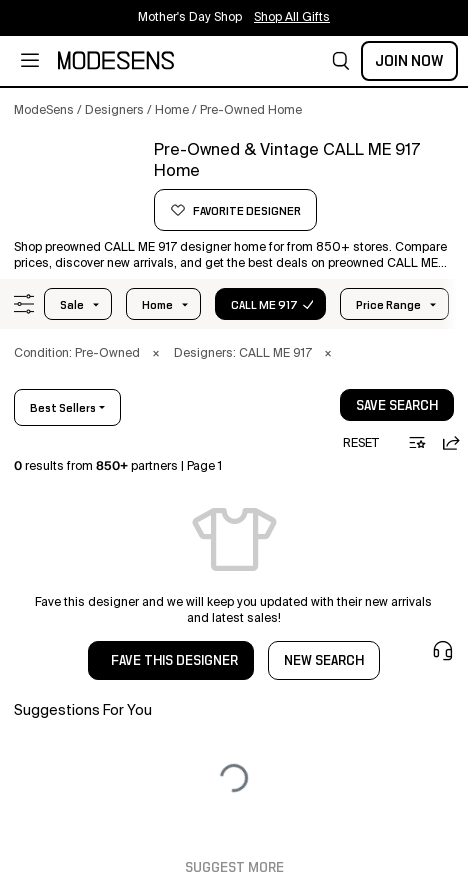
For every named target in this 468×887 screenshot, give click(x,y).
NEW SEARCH (324, 661)
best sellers (63, 408)
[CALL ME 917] (77, 187)
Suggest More (234, 868)
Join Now (409, 61)
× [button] (156, 354)
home (157, 305)
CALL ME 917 (264, 305)
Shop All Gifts (292, 18)
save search (397, 406)
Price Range (388, 305)
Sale (72, 305)
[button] (341, 61)
